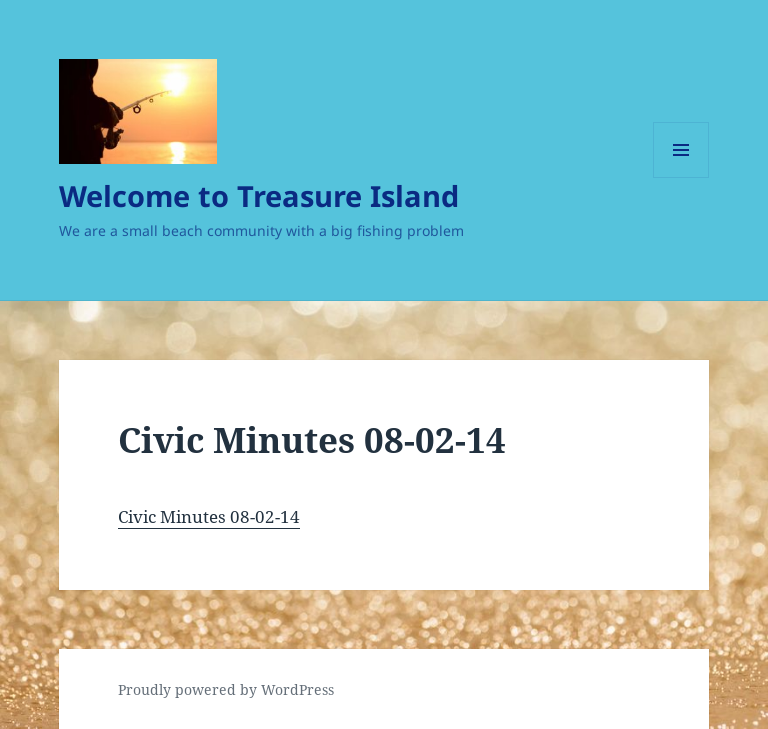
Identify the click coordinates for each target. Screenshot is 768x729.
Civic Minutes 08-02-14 (209, 516)
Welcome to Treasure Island (259, 195)
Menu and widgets (681, 177)
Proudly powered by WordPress (226, 689)
